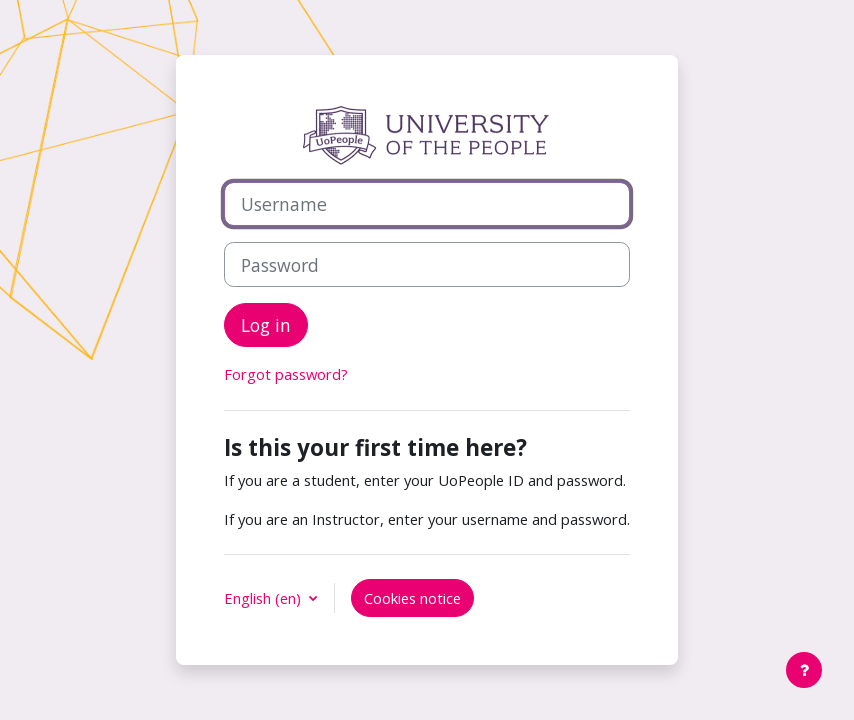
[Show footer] (804, 670)
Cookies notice (412, 598)
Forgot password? (286, 374)
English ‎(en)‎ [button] (264, 598)
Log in (266, 325)
